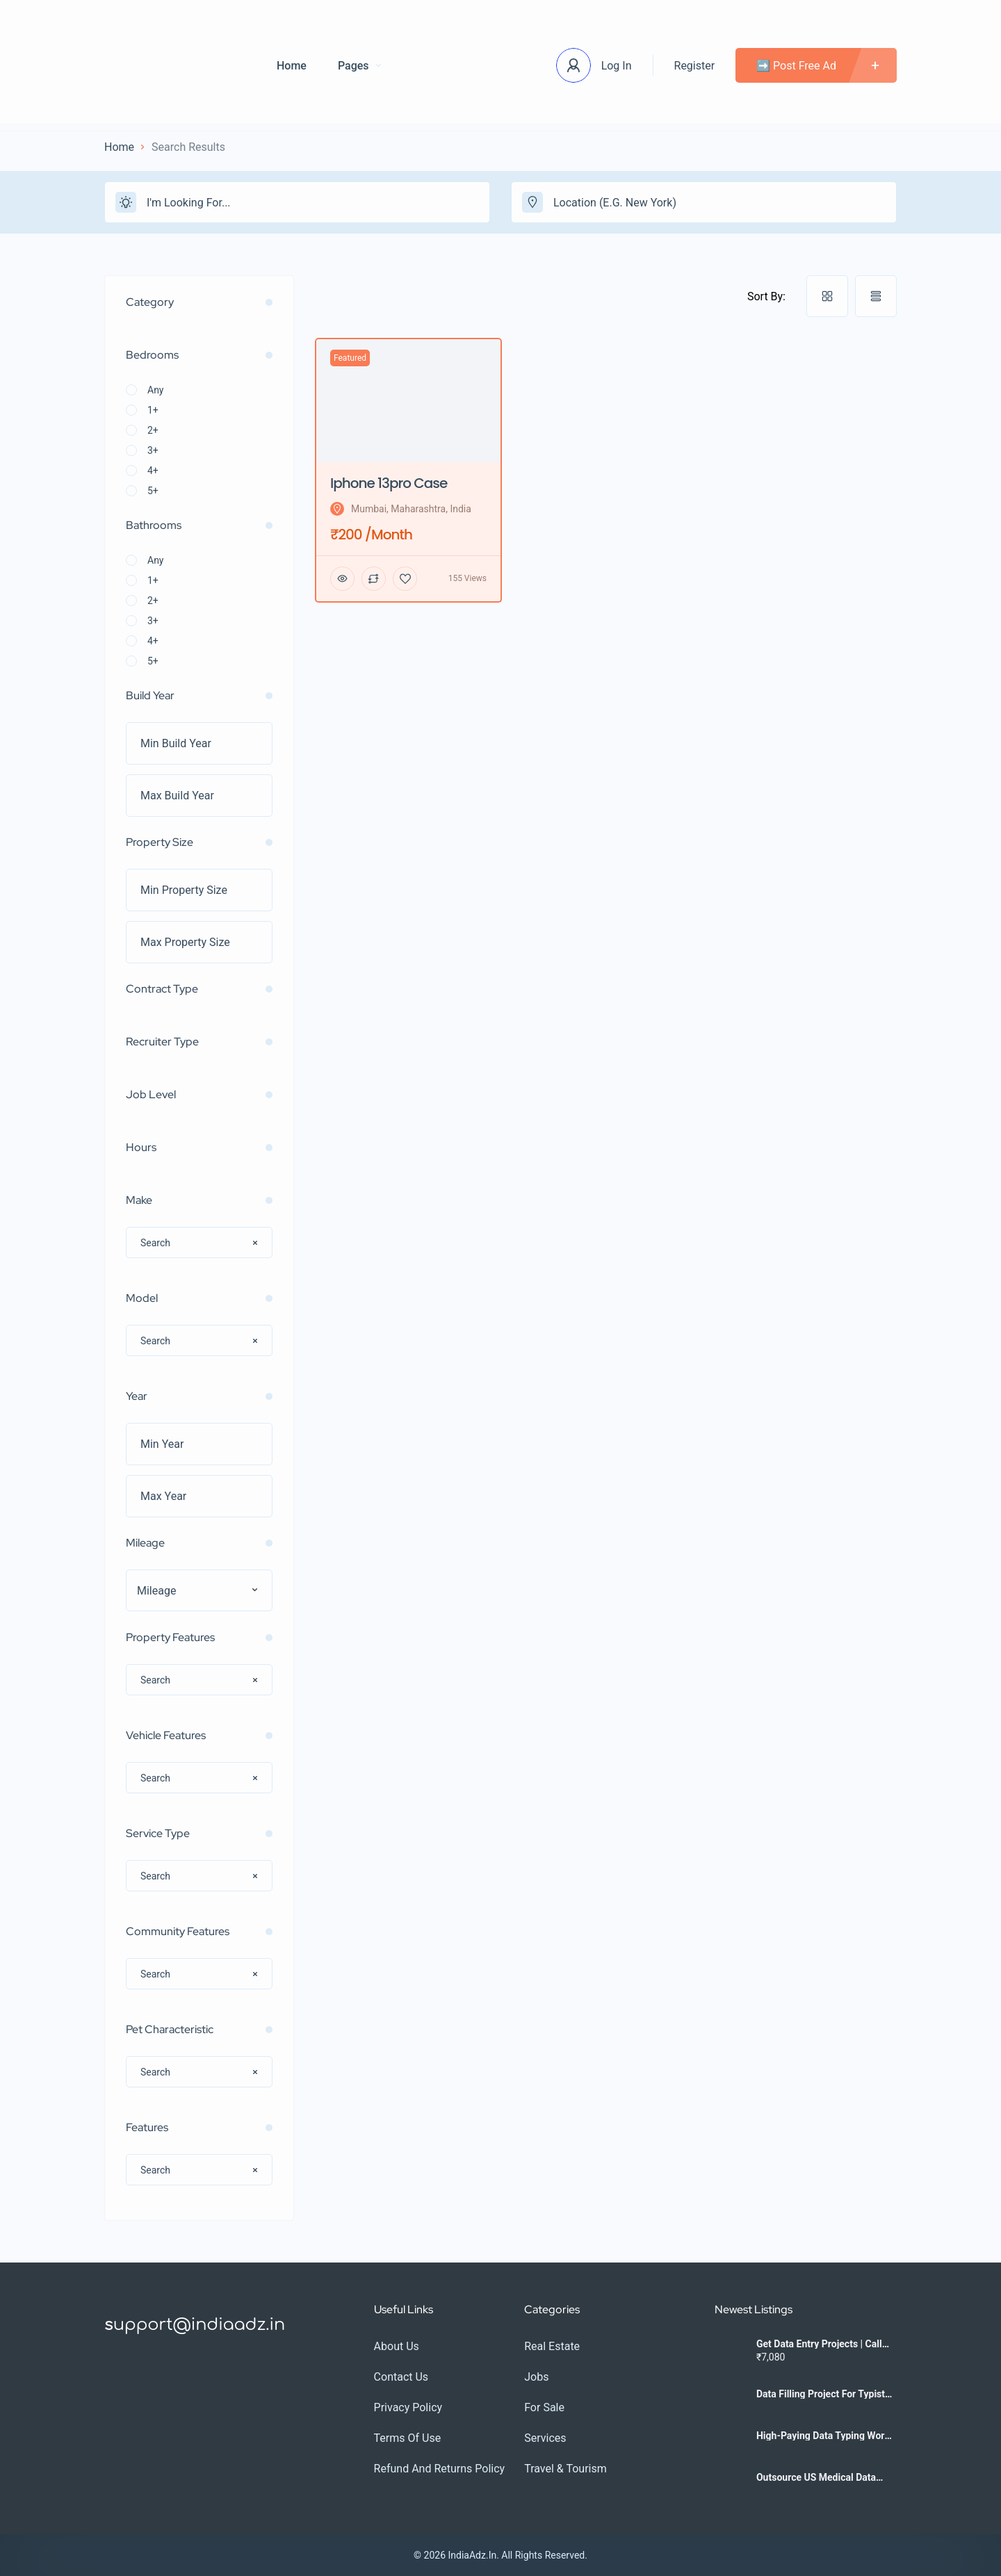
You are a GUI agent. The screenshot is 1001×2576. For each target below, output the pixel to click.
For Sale (544, 2407)
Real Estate (552, 2346)
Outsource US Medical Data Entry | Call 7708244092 (816, 2477)
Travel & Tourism (565, 2468)
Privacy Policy (408, 2407)
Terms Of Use (407, 2438)
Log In (616, 65)
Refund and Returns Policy (439, 2468)
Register (694, 65)
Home (292, 65)
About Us (396, 2346)
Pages (359, 65)
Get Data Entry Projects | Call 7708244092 (819, 2344)
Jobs (536, 2376)
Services (545, 2438)
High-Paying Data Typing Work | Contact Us (825, 2435)
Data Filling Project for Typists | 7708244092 (825, 2394)
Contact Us (401, 2376)
